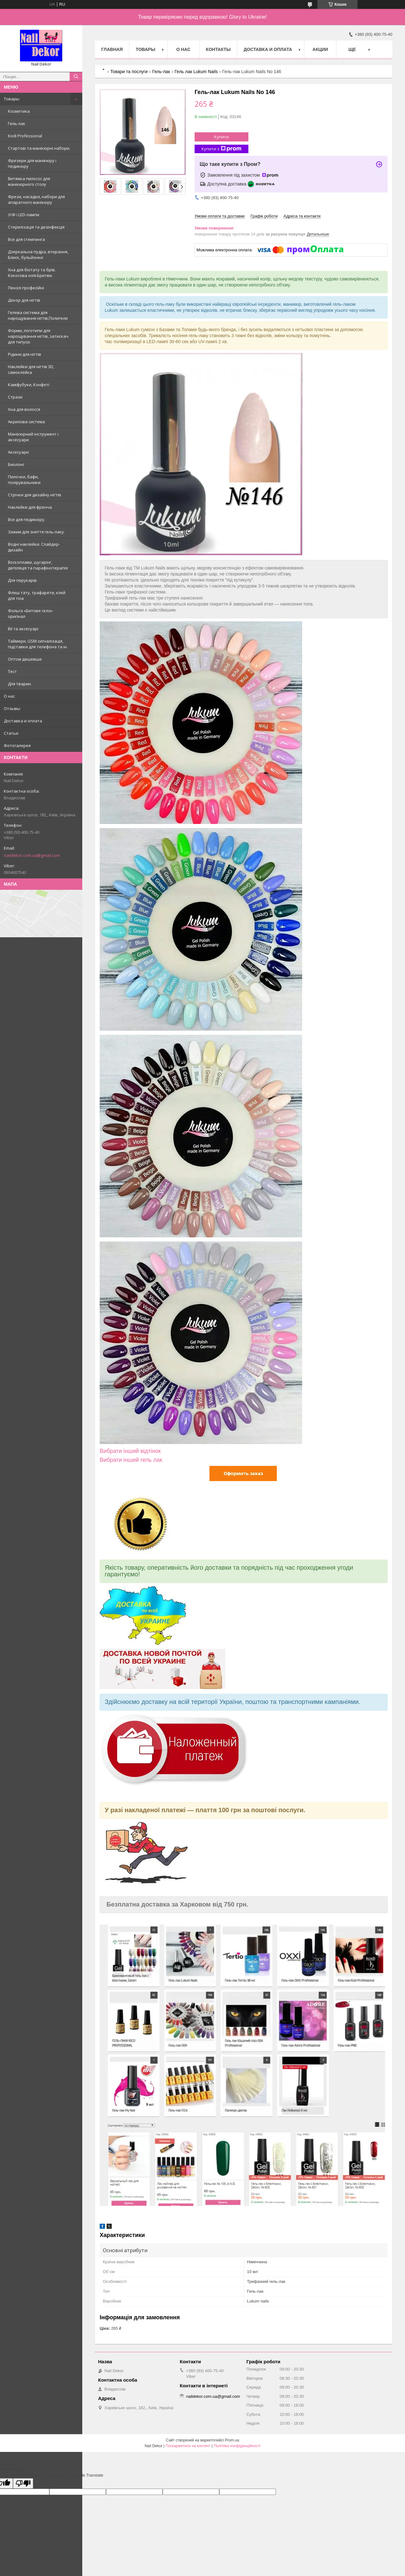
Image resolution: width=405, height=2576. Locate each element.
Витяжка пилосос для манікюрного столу (29, 181)
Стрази (15, 397)
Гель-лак (16, 123)
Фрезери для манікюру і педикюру (32, 163)
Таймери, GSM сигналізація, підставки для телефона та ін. (38, 644)
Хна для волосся (24, 409)
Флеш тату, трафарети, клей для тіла (36, 595)
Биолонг (16, 464)
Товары (11, 99)
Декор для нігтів (24, 300)
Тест (12, 671)
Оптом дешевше (25, 659)
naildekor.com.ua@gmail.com (32, 855)
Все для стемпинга (26, 239)
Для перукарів (22, 580)
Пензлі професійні (26, 288)
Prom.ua (232, 2440)
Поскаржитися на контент (187, 2446)
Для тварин (19, 684)
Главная (112, 49)
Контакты (218, 49)
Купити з (221, 149)
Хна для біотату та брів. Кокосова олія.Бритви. (32, 272)
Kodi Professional (25, 136)
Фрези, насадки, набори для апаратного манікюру (36, 199)
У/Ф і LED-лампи (23, 214)
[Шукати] (76, 76)
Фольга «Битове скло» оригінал (30, 613)
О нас (9, 696)
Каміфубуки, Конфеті (28, 384)
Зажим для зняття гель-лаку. (36, 532)
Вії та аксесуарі (23, 628)
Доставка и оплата (23, 721)
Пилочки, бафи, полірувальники (24, 479)
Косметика (19, 111)
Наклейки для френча (30, 507)
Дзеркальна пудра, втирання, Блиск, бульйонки (38, 254)
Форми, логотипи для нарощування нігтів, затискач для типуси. (38, 336)
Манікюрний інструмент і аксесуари (33, 437)
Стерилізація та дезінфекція (36, 227)
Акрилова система (26, 421)
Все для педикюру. (26, 519)
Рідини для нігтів (24, 354)
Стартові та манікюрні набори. (39, 148)
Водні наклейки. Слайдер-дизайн (34, 547)
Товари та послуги (128, 71)
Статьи (11, 733)
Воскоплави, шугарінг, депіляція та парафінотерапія (38, 565)
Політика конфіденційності (237, 2446)
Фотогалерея (17, 745)
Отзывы (12, 708)
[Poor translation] (23, 2483)
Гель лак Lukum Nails (196, 71)
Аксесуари (18, 452)
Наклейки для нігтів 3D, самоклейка (31, 369)
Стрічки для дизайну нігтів (34, 495)
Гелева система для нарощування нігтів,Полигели (38, 315)
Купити (221, 137)
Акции (320, 49)
